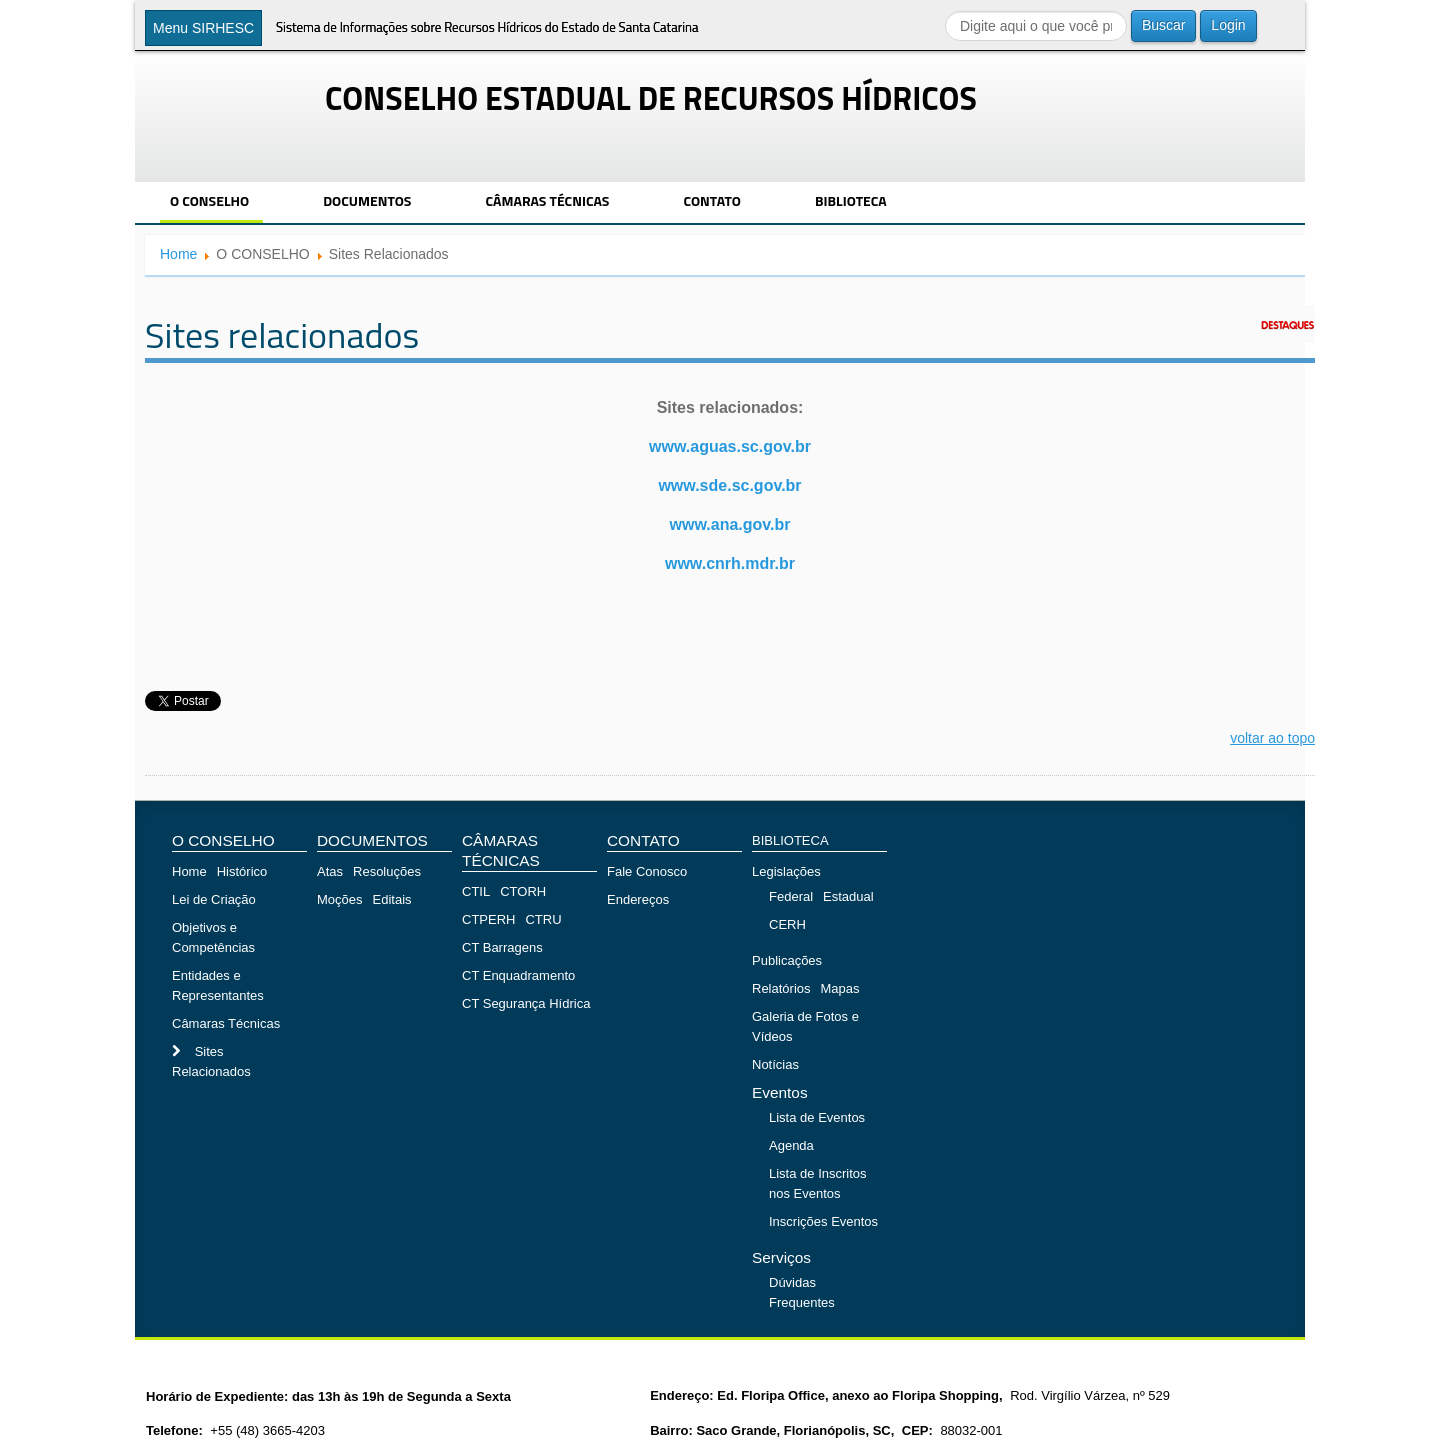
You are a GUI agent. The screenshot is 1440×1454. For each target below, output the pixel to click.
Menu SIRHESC (203, 28)
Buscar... (945, 10)
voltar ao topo (1272, 738)
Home (178, 254)
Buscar (1164, 25)
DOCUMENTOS (367, 200)
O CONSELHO (209, 200)
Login (1228, 25)
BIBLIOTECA (851, 200)
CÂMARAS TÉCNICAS (547, 200)
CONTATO (712, 200)
